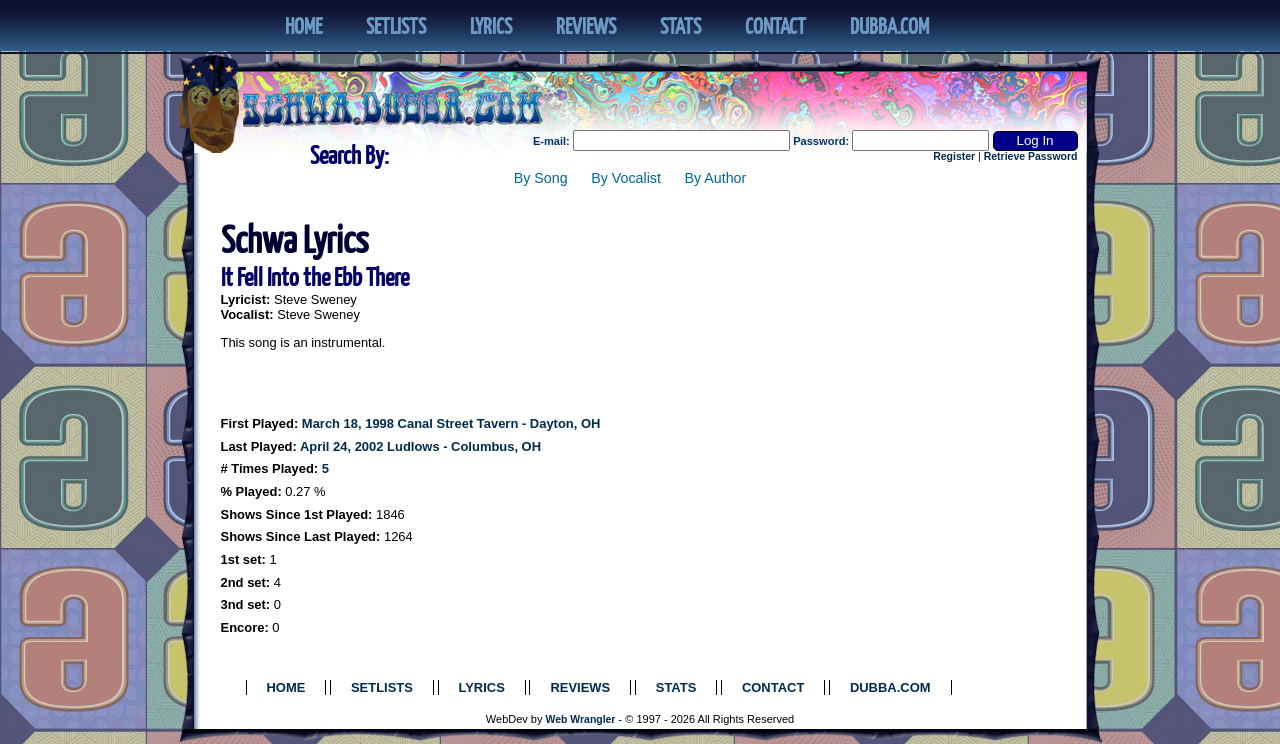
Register (954, 156)
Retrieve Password (1031, 156)
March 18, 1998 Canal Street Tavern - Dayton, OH (451, 423)
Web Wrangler (581, 719)
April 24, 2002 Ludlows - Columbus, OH (420, 446)
